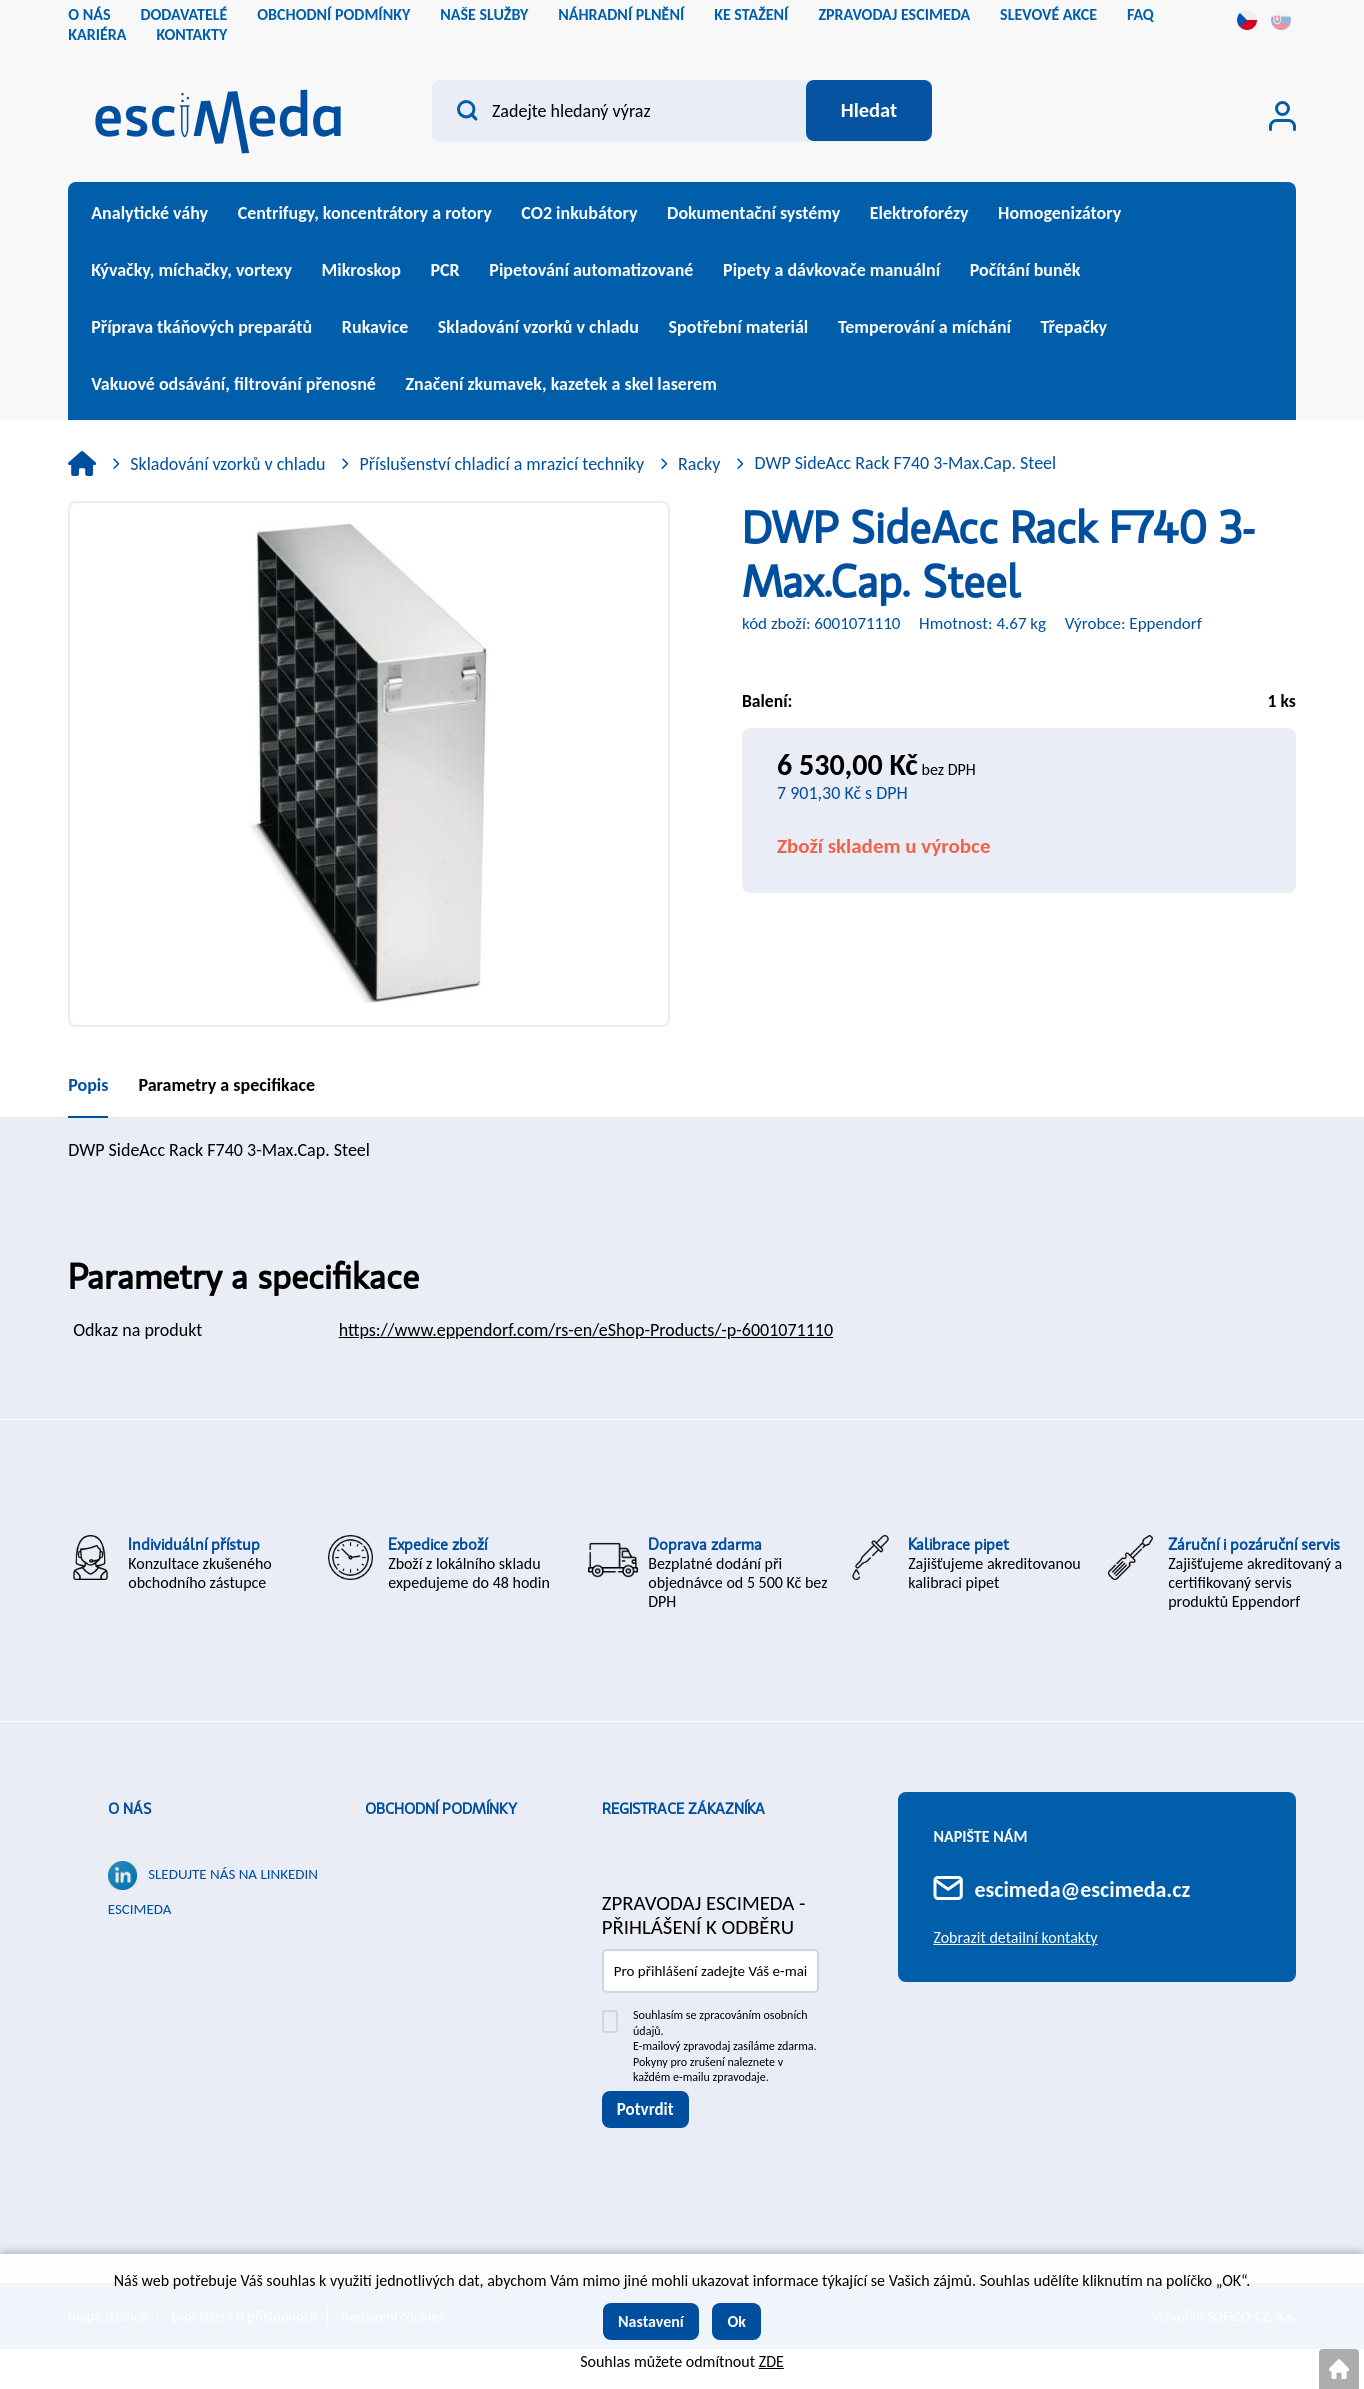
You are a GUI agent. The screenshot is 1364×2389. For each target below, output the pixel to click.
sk (1281, 20)
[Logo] (218, 115)
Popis (88, 1085)
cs (1247, 20)
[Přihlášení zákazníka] (1282, 116)
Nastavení (651, 2321)
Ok (736, 2321)
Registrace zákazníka (683, 1809)
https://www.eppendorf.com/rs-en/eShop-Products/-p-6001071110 (586, 1330)
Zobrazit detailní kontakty (1015, 1937)
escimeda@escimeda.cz (1082, 1889)
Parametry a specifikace (226, 1085)
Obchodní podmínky (441, 1809)
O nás (129, 1809)
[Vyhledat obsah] (868, 111)
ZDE (771, 2361)
